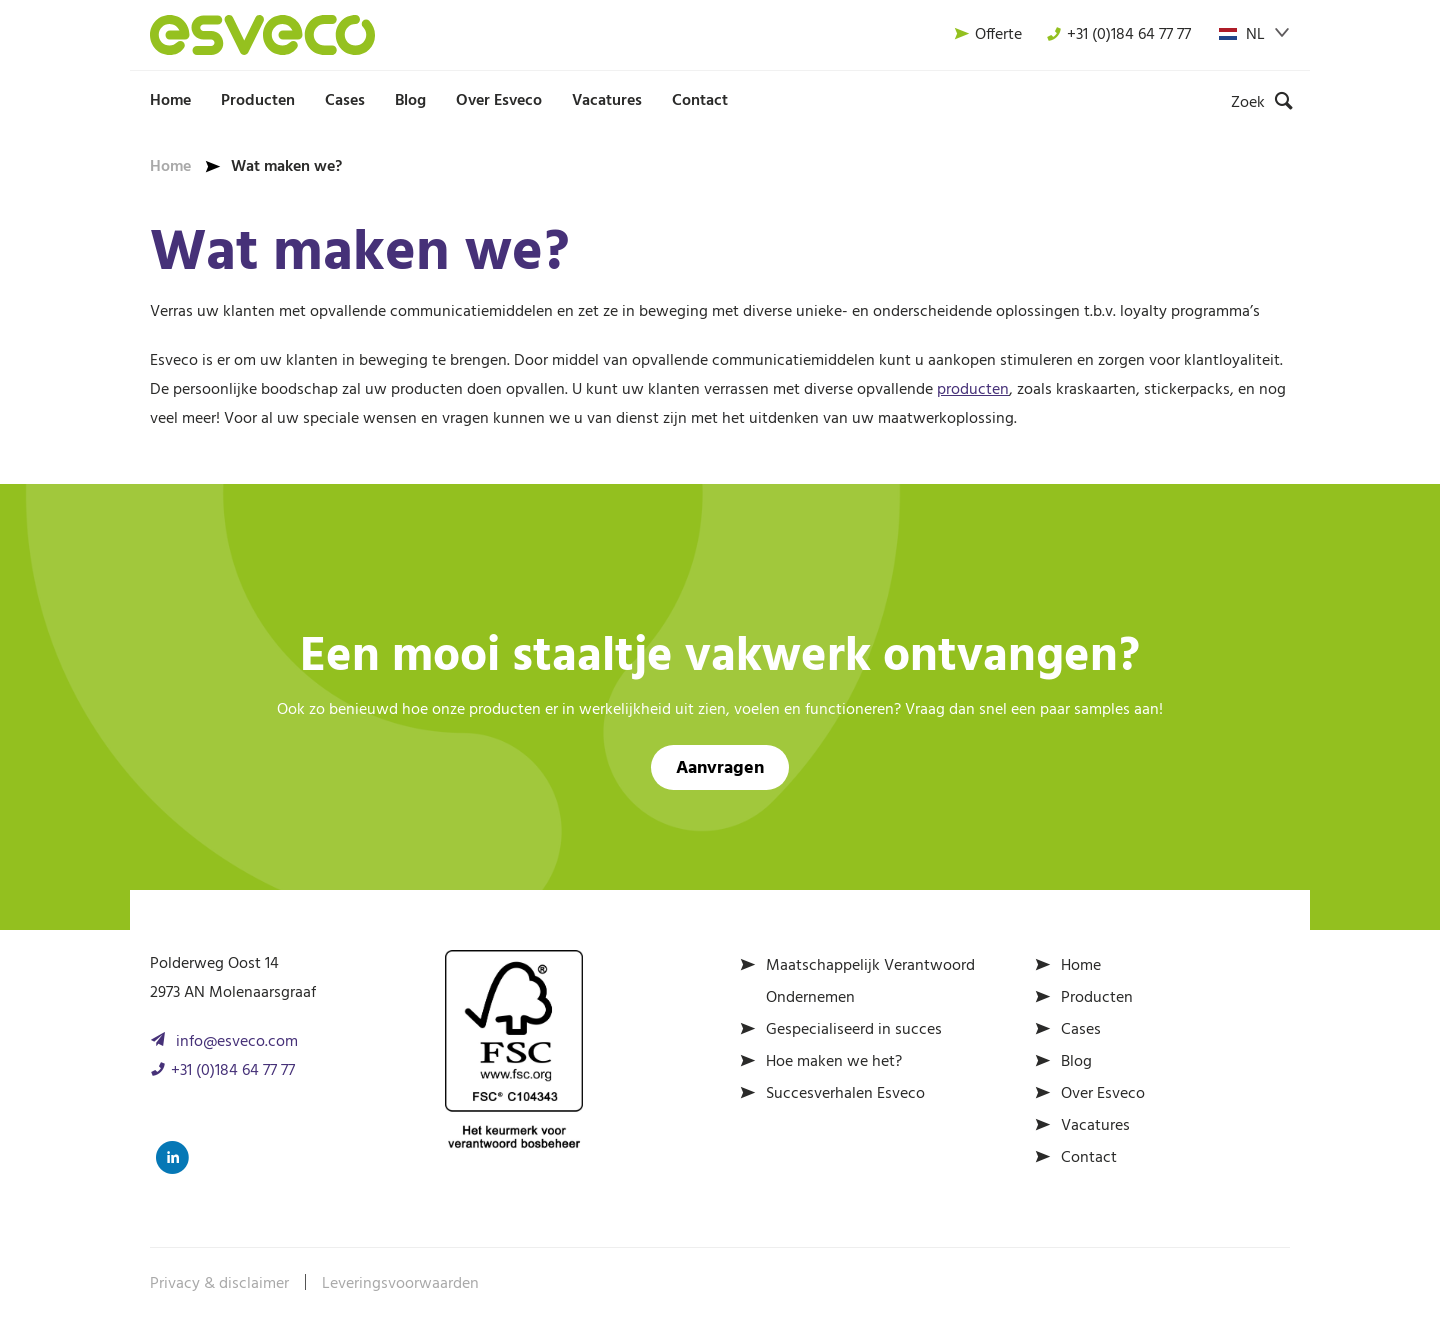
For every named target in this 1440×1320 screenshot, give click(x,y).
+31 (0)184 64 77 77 (1118, 35)
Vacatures (607, 101)
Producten (258, 101)
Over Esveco (499, 101)
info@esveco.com (237, 1042)
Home (170, 101)
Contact (700, 101)
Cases (345, 101)
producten (973, 390)
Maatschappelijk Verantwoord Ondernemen (870, 982)
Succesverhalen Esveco (845, 1094)
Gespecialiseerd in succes (854, 1030)
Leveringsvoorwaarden (400, 1284)
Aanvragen (720, 768)
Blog (410, 101)
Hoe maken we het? (834, 1062)
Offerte (988, 35)
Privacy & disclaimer (219, 1284)
